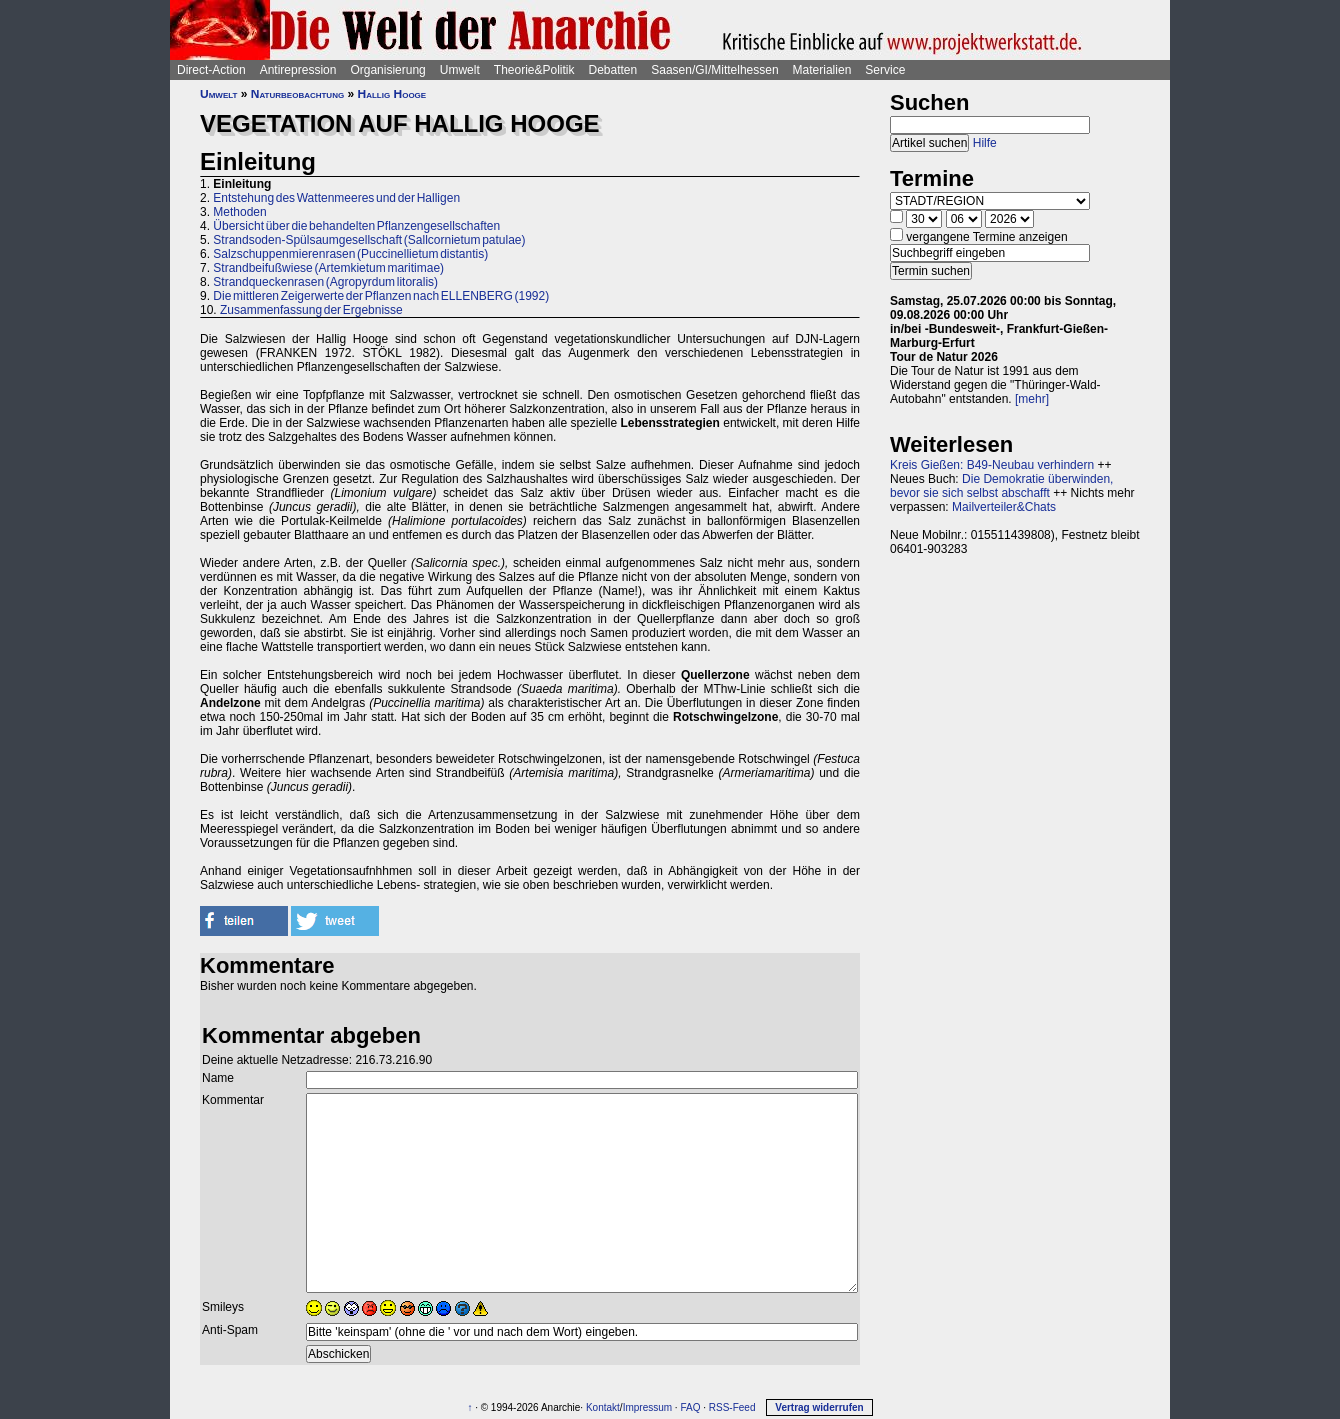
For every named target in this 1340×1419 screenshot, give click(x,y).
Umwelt (460, 70)
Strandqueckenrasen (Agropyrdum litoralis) (325, 282)
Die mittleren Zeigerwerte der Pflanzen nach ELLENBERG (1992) (381, 296)
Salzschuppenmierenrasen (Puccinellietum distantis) (350, 254)
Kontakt (603, 1407)
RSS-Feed (732, 1407)
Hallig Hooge (392, 94)
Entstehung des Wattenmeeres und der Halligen (336, 198)
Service (885, 70)
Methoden (239, 212)
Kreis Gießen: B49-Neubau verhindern (992, 465)
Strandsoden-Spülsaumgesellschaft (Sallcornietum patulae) (369, 240)
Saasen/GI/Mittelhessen (714, 70)
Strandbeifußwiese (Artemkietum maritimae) (328, 268)
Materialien (822, 70)
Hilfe (985, 143)
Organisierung (387, 70)
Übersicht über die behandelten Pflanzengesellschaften (356, 226)
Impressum (647, 1407)
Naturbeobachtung (297, 94)
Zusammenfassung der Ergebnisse (311, 310)
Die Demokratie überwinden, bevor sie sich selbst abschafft (1001, 486)
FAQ (690, 1407)
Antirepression (298, 70)
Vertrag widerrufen (819, 1407)
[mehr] (1032, 399)
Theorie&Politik (534, 70)
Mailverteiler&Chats (1004, 507)
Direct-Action (211, 70)
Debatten (613, 70)
